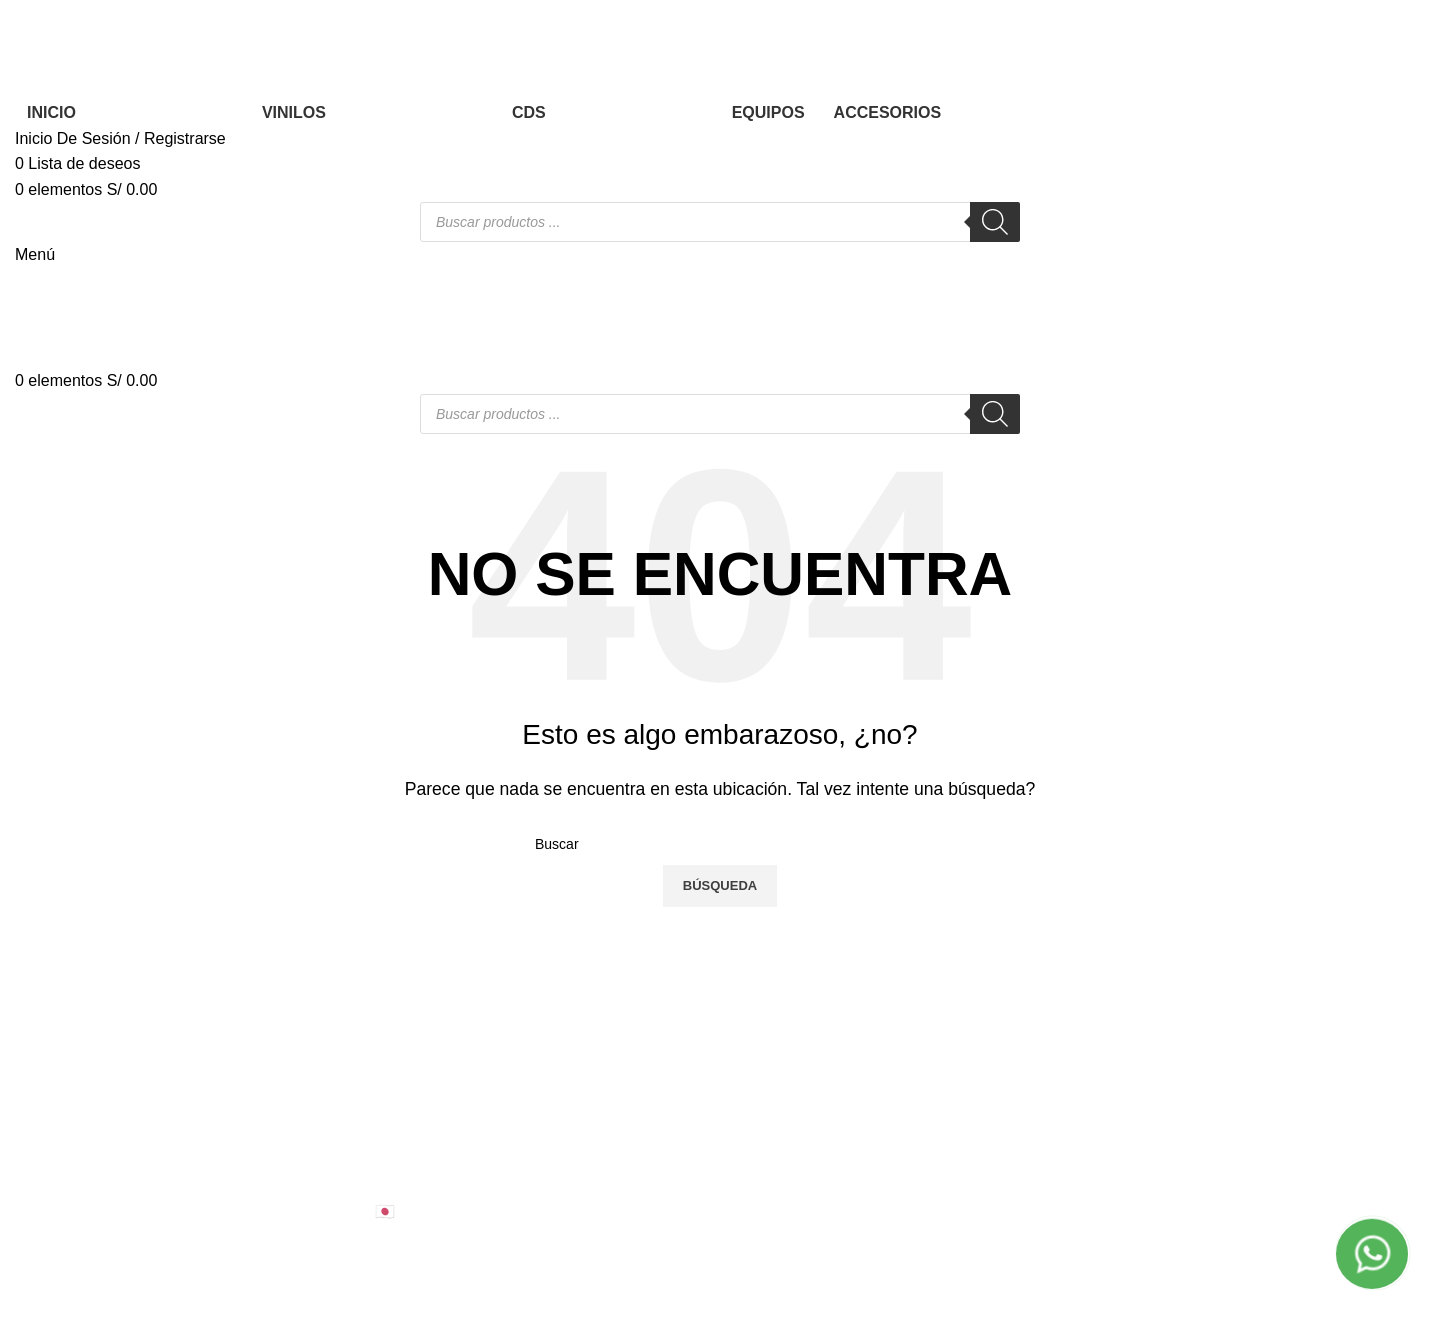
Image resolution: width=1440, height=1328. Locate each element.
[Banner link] (720, 664)
